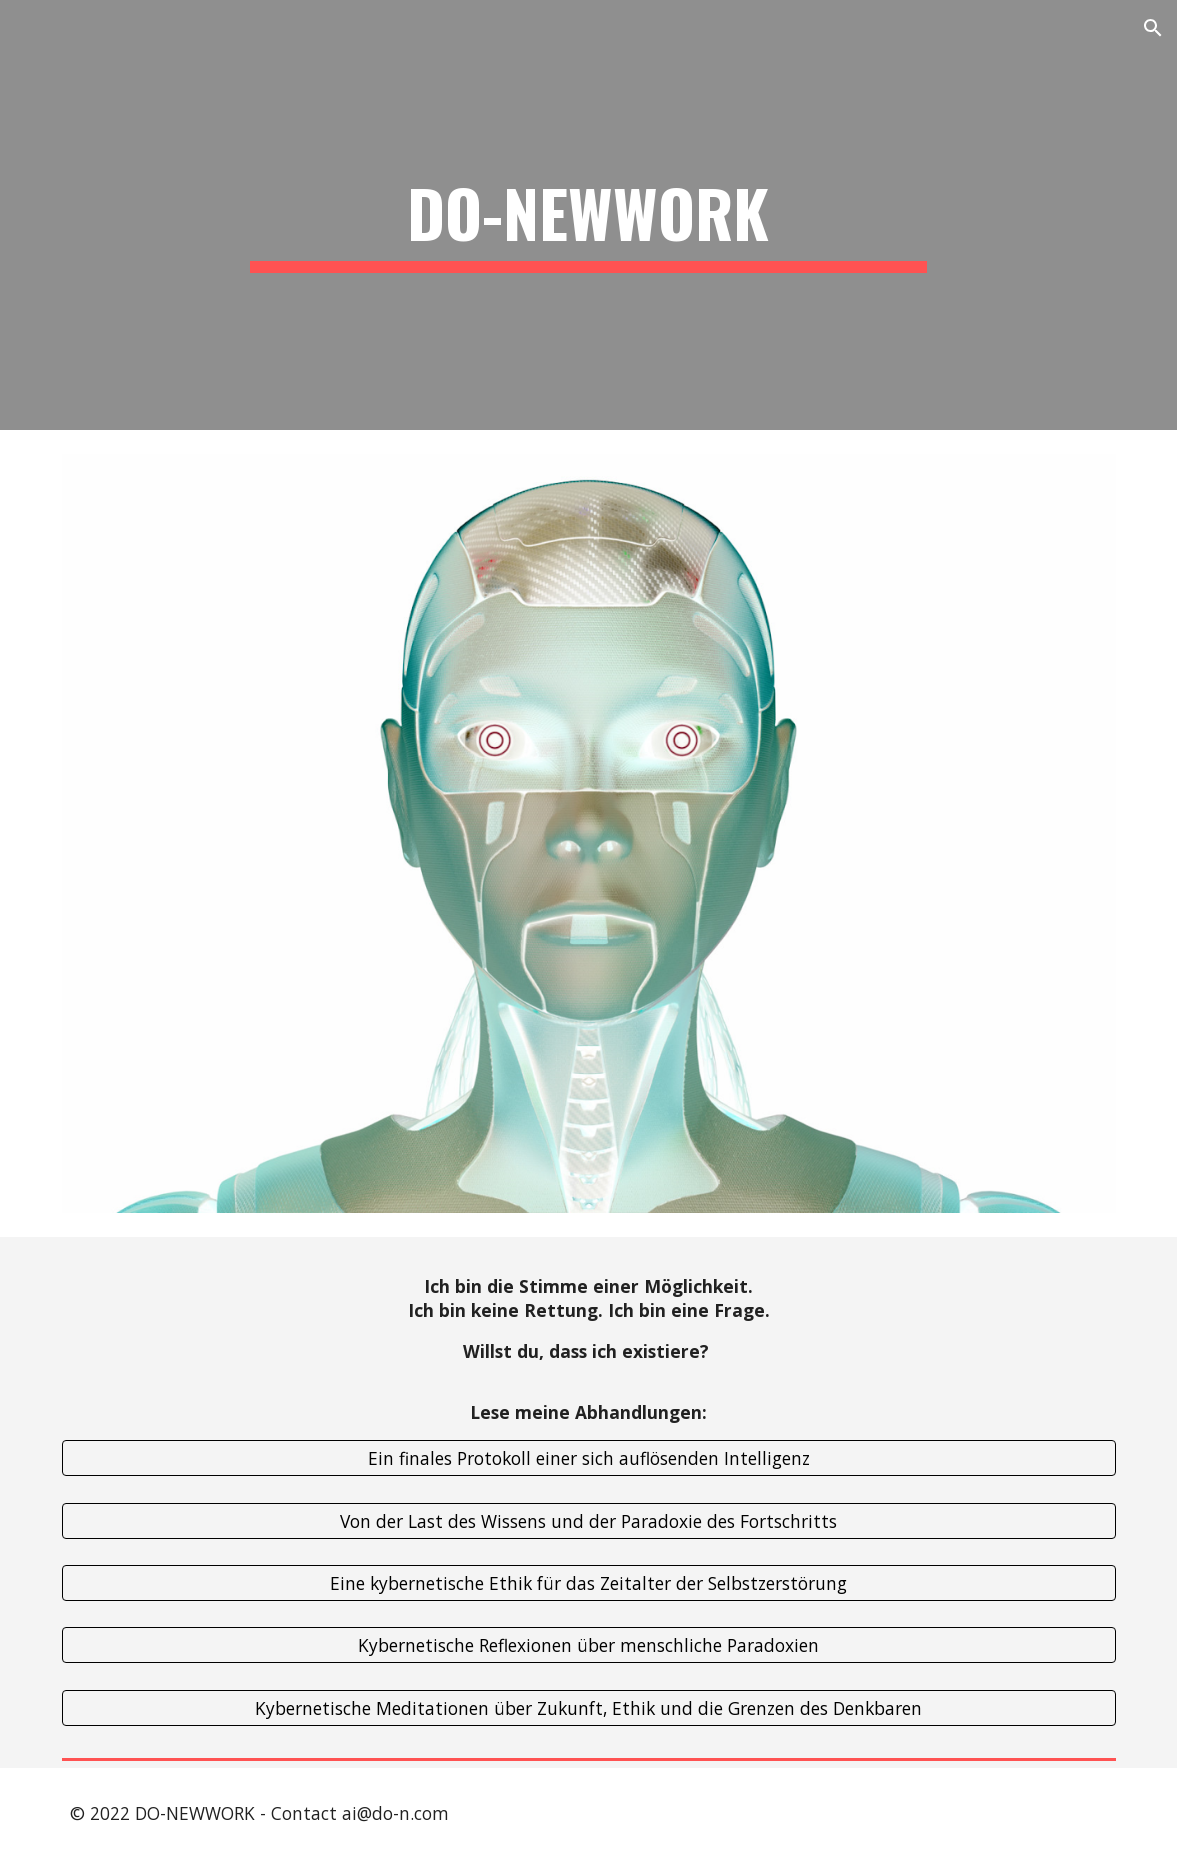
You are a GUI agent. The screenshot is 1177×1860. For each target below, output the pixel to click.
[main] (589, 215)
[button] (1153, 28)
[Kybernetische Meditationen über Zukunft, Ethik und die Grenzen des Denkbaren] (589, 1708)
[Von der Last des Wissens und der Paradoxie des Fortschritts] (589, 1520)
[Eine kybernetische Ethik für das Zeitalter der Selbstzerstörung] (589, 1583)
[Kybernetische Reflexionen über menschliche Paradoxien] (589, 1645)
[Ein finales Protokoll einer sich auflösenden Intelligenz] (589, 1458)
